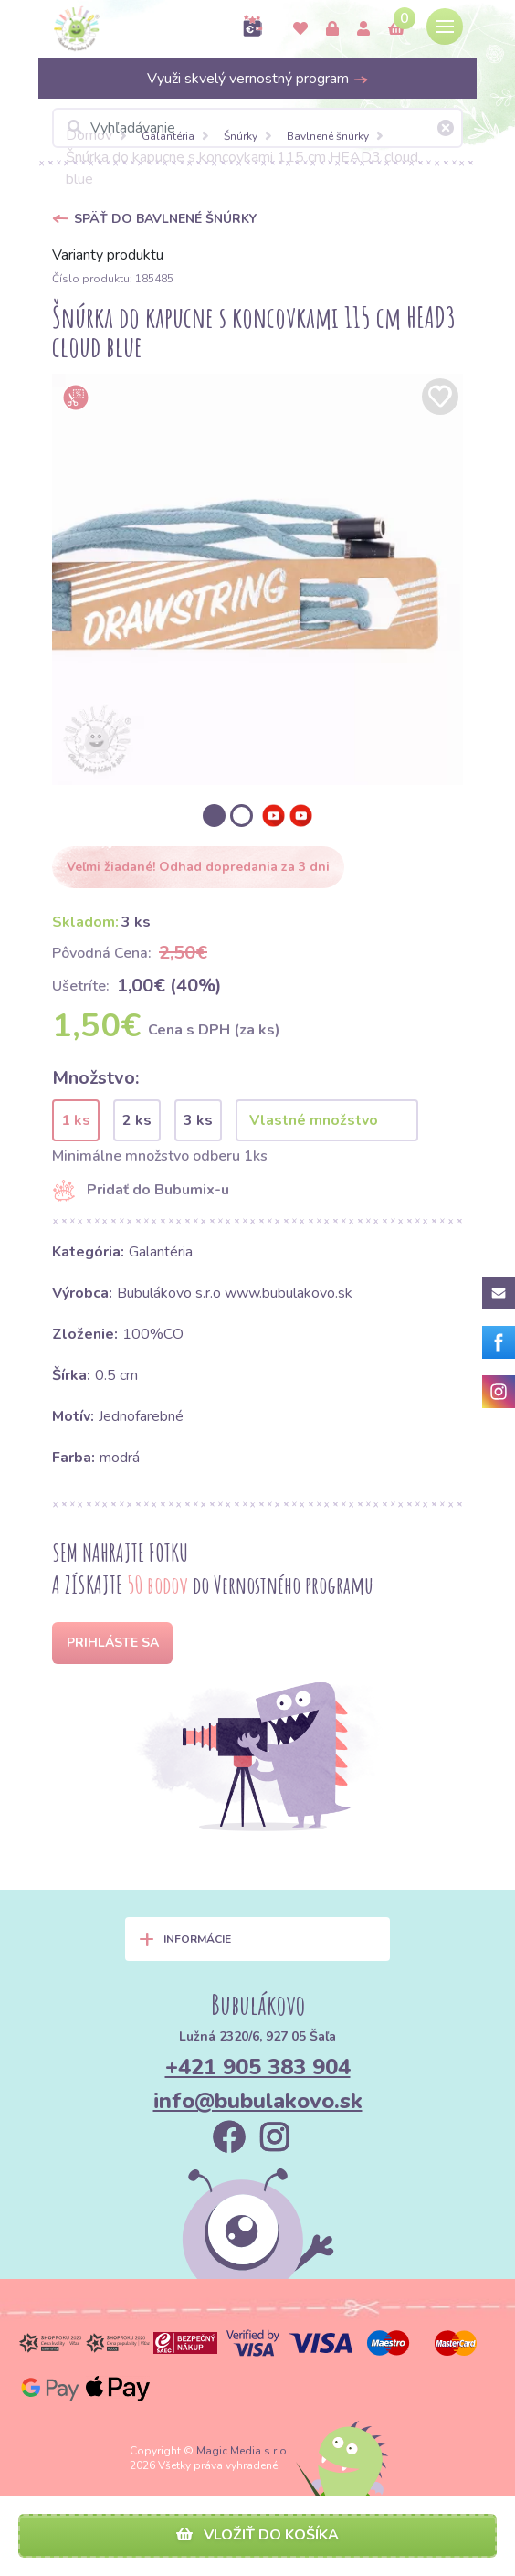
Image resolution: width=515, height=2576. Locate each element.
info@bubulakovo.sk (258, 2100)
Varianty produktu (107, 255)
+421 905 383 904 (258, 2067)
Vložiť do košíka (257, 2535)
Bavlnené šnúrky (328, 136)
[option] (257, 579)
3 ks (198, 1120)
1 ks (75, 1120)
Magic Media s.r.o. (242, 2450)
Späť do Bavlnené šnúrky (165, 219)
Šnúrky (241, 136)
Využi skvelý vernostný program (258, 79)
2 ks (137, 1120)
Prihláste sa (113, 1642)
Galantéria (168, 136)
